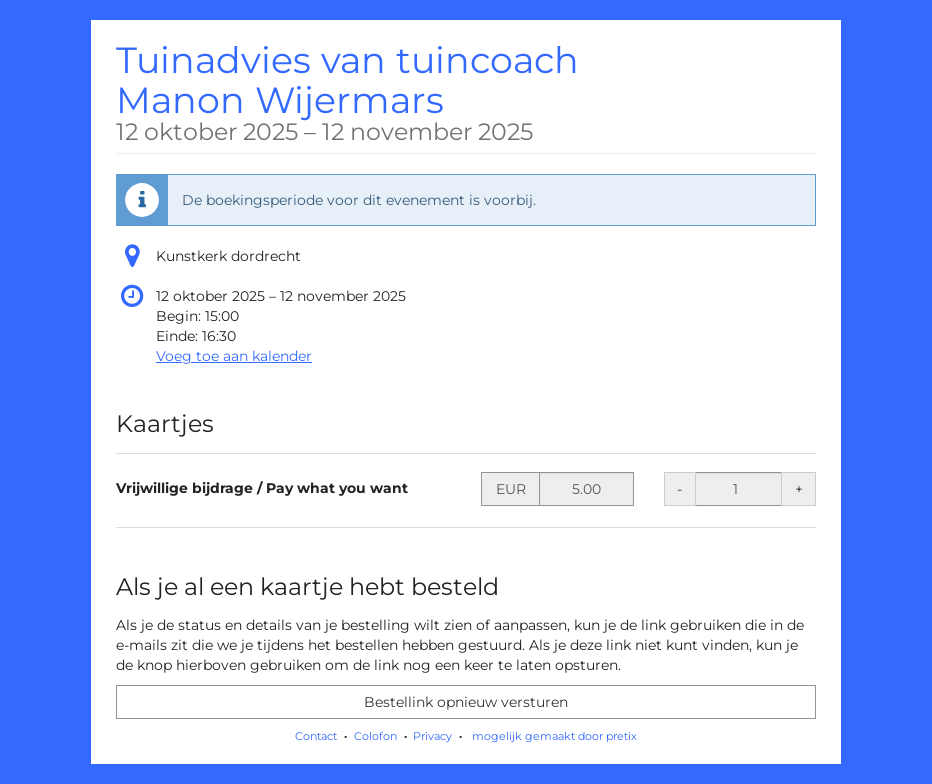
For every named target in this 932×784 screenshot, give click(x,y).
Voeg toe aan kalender (234, 356)
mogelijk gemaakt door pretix (554, 736)
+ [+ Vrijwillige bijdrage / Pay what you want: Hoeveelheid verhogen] (799, 489)
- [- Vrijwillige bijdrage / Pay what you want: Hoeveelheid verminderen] (679, 489)
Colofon (375, 736)
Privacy (432, 736)
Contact (316, 736)
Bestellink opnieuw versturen (466, 702)
